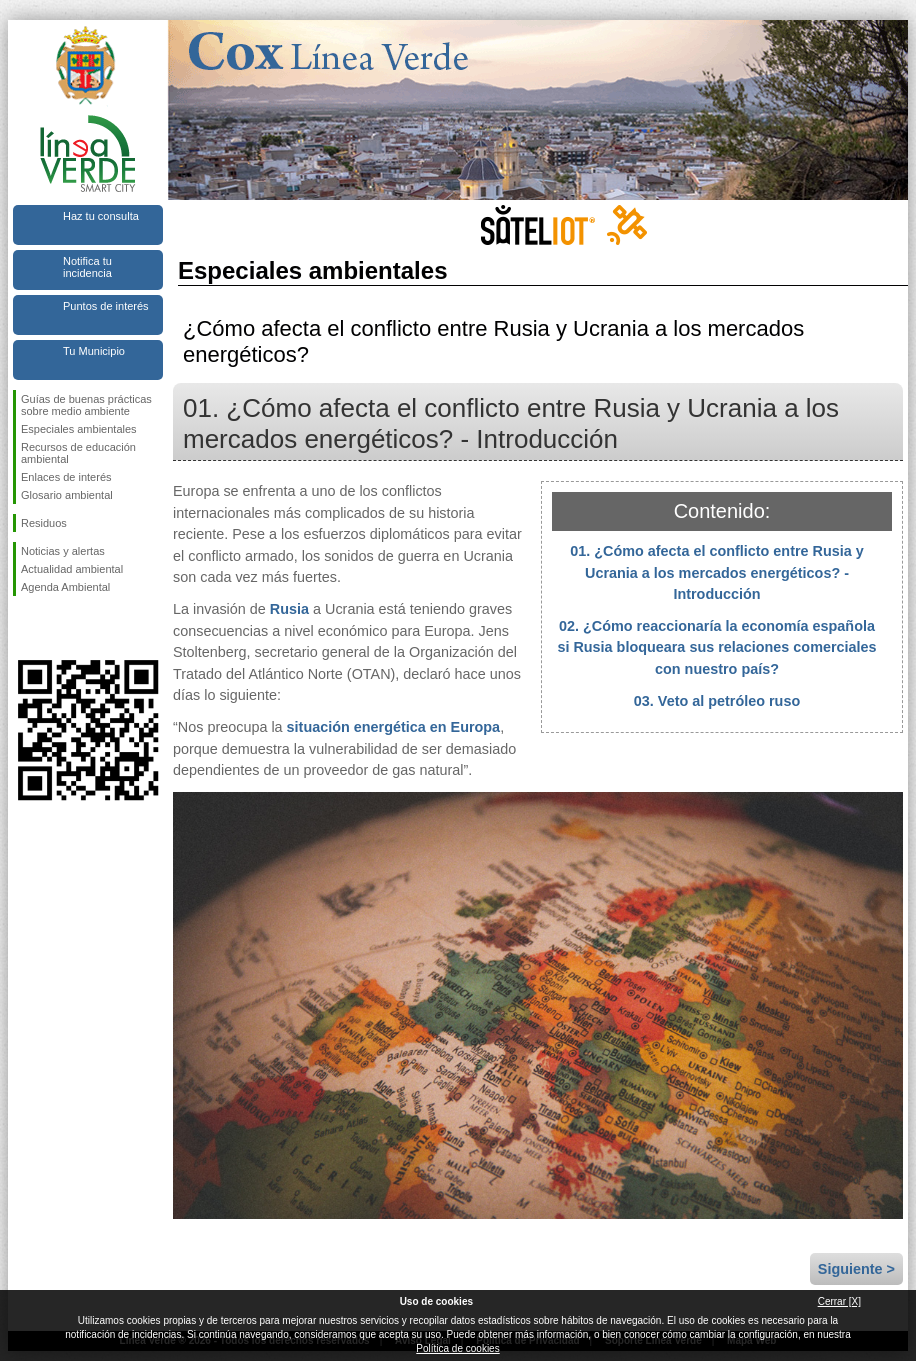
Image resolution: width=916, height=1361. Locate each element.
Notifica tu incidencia (87, 267)
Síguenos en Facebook (25, 628)
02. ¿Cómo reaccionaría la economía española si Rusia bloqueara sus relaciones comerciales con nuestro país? (716, 647)
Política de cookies (457, 1348)
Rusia (289, 609)
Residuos (44, 523)
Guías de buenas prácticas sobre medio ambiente (86, 405)
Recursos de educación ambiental (78, 453)
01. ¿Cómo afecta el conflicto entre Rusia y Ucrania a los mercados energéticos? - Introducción (717, 572)
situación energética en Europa (394, 727)
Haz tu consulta (101, 216)
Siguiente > (856, 1269)
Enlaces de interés (66, 477)
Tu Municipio (94, 351)
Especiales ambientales (79, 429)
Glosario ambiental (67, 495)
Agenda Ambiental (65, 587)
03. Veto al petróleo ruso (717, 701)
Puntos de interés (106, 306)
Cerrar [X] (839, 1301)
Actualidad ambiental (72, 569)
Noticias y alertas (63, 551)
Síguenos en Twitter (58, 628)
